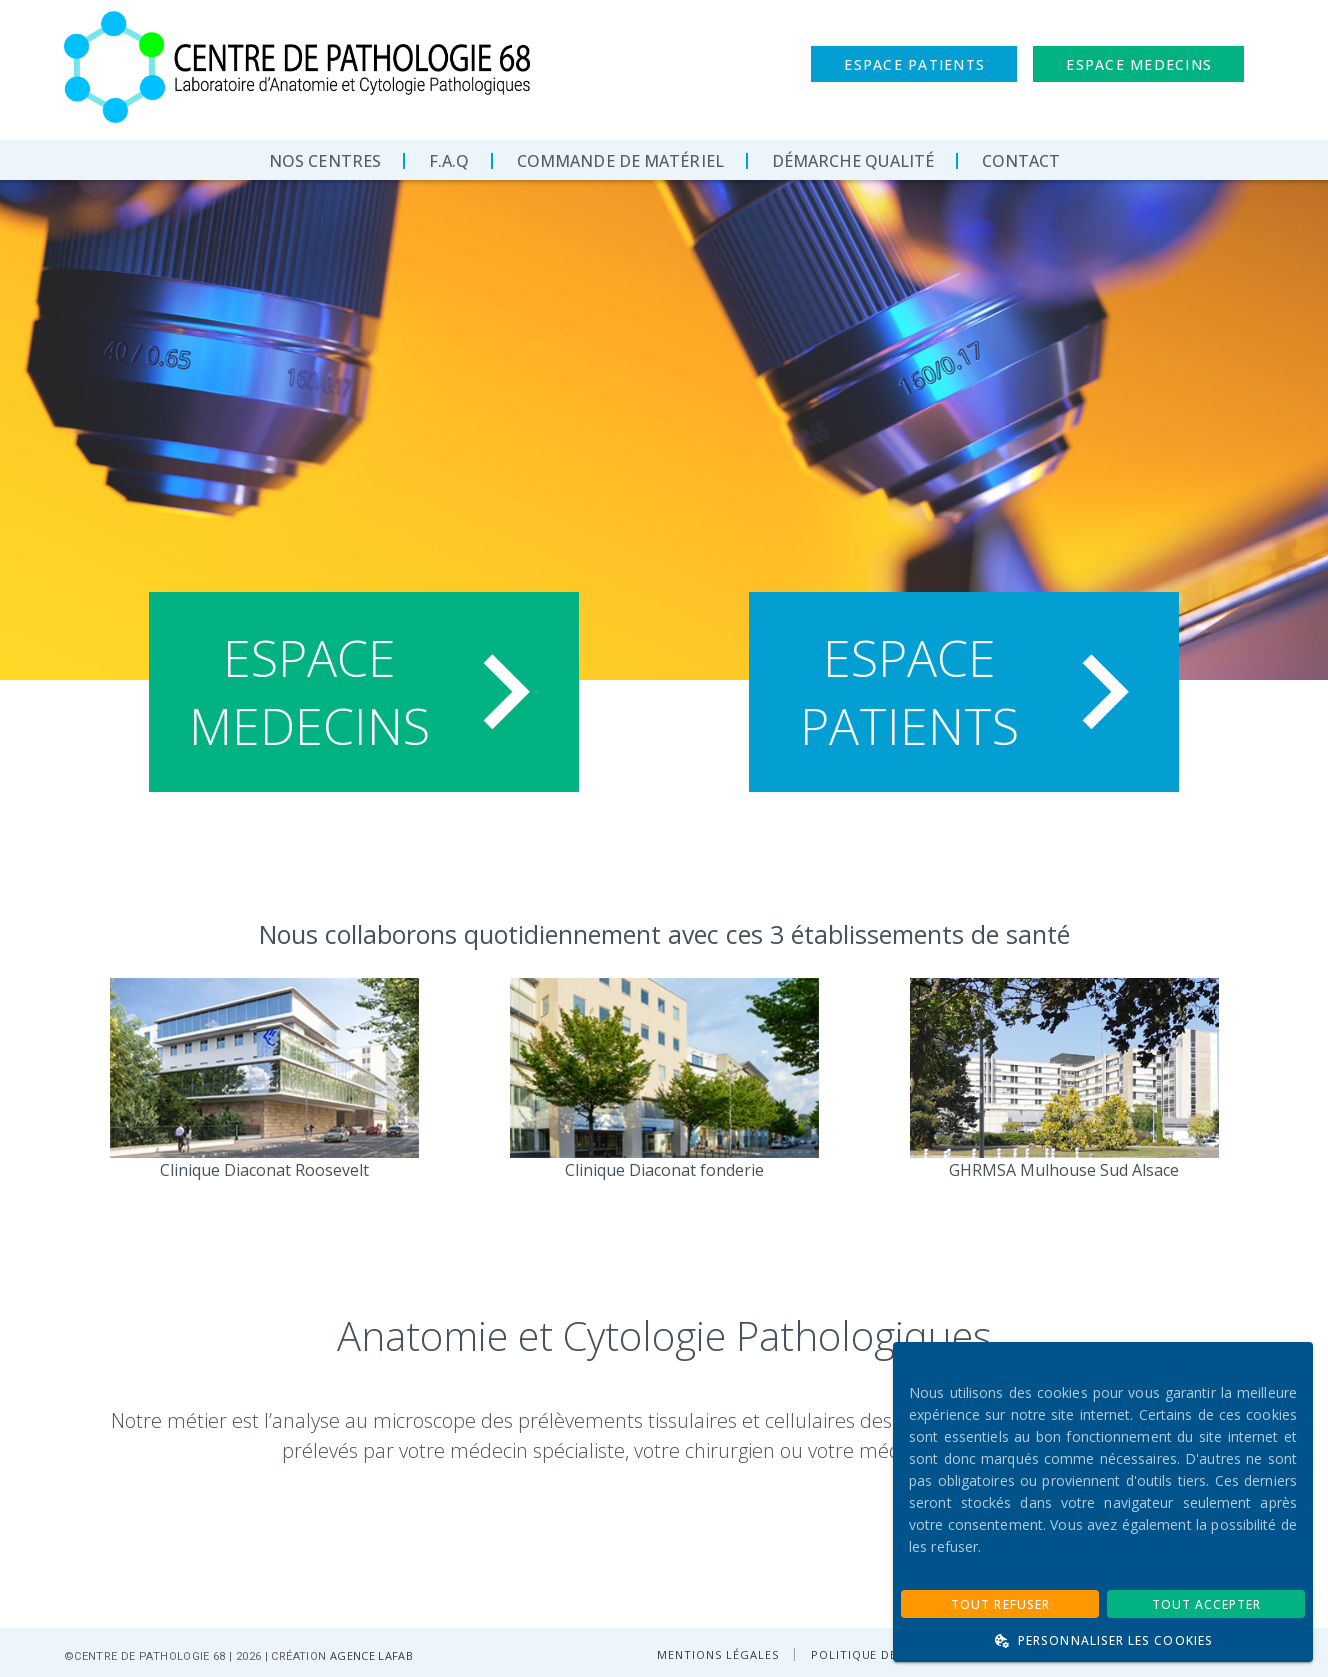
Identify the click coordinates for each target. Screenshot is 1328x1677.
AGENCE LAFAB (371, 1655)
